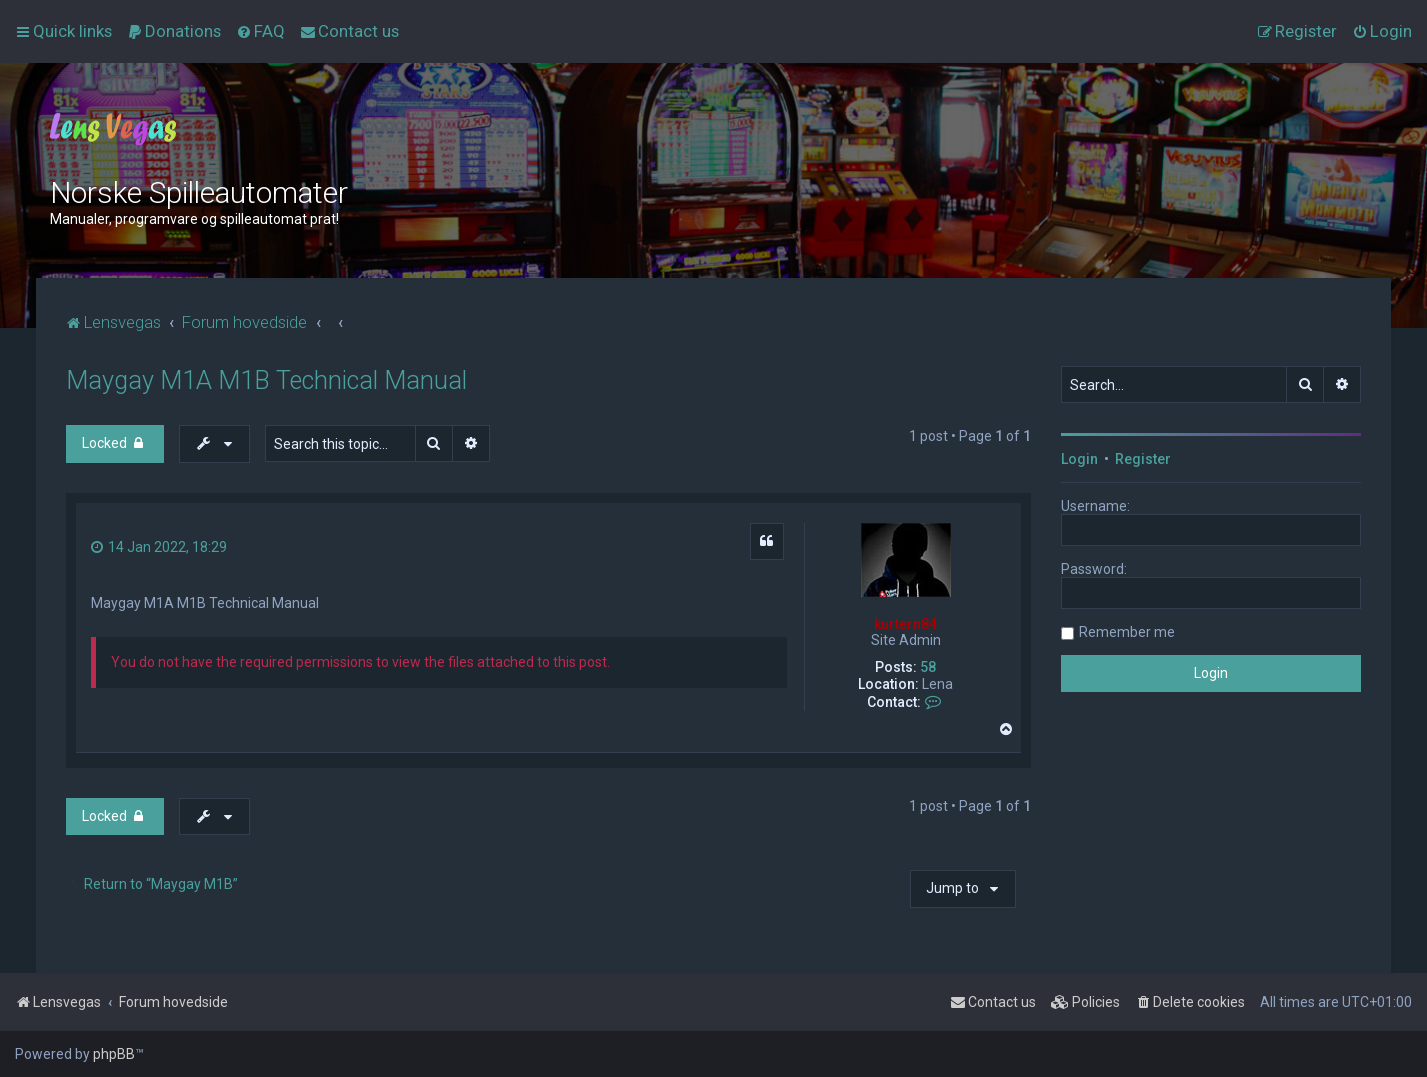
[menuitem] (174, 31)
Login (1079, 459)
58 (928, 667)
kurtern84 (905, 624)
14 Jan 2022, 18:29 (159, 547)
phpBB (114, 1054)
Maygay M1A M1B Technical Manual (266, 380)
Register (1143, 459)
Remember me (1127, 632)
